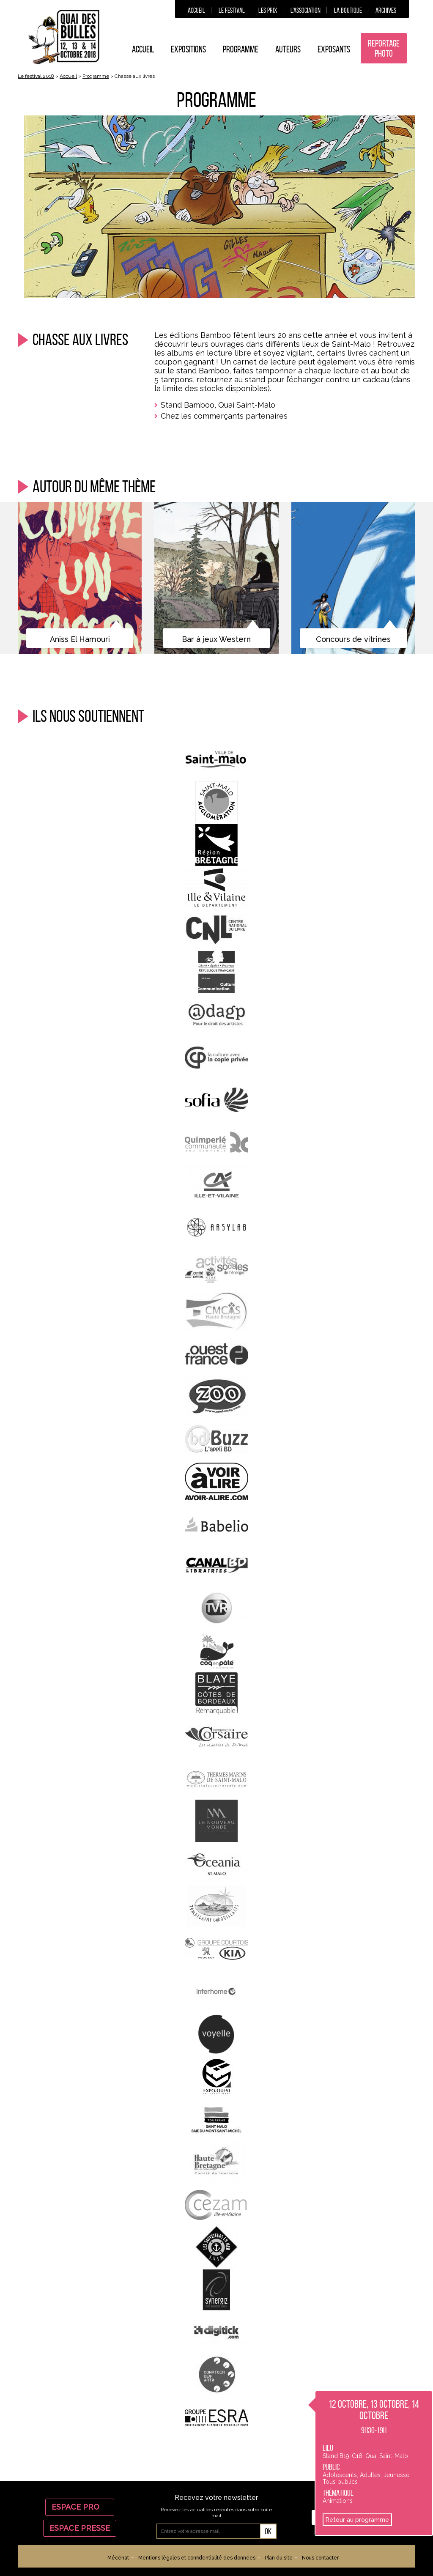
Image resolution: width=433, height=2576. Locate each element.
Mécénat (118, 2558)
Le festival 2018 (36, 76)
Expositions (188, 49)
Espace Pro (80, 2506)
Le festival (232, 10)
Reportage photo (384, 48)
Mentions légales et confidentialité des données (196, 2558)
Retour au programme (357, 2519)
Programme (240, 49)
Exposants (334, 49)
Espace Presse (79, 2528)
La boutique (348, 10)
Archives (385, 10)
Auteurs (288, 49)
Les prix (267, 10)
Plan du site (279, 2558)
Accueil (196, 10)
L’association (305, 10)
